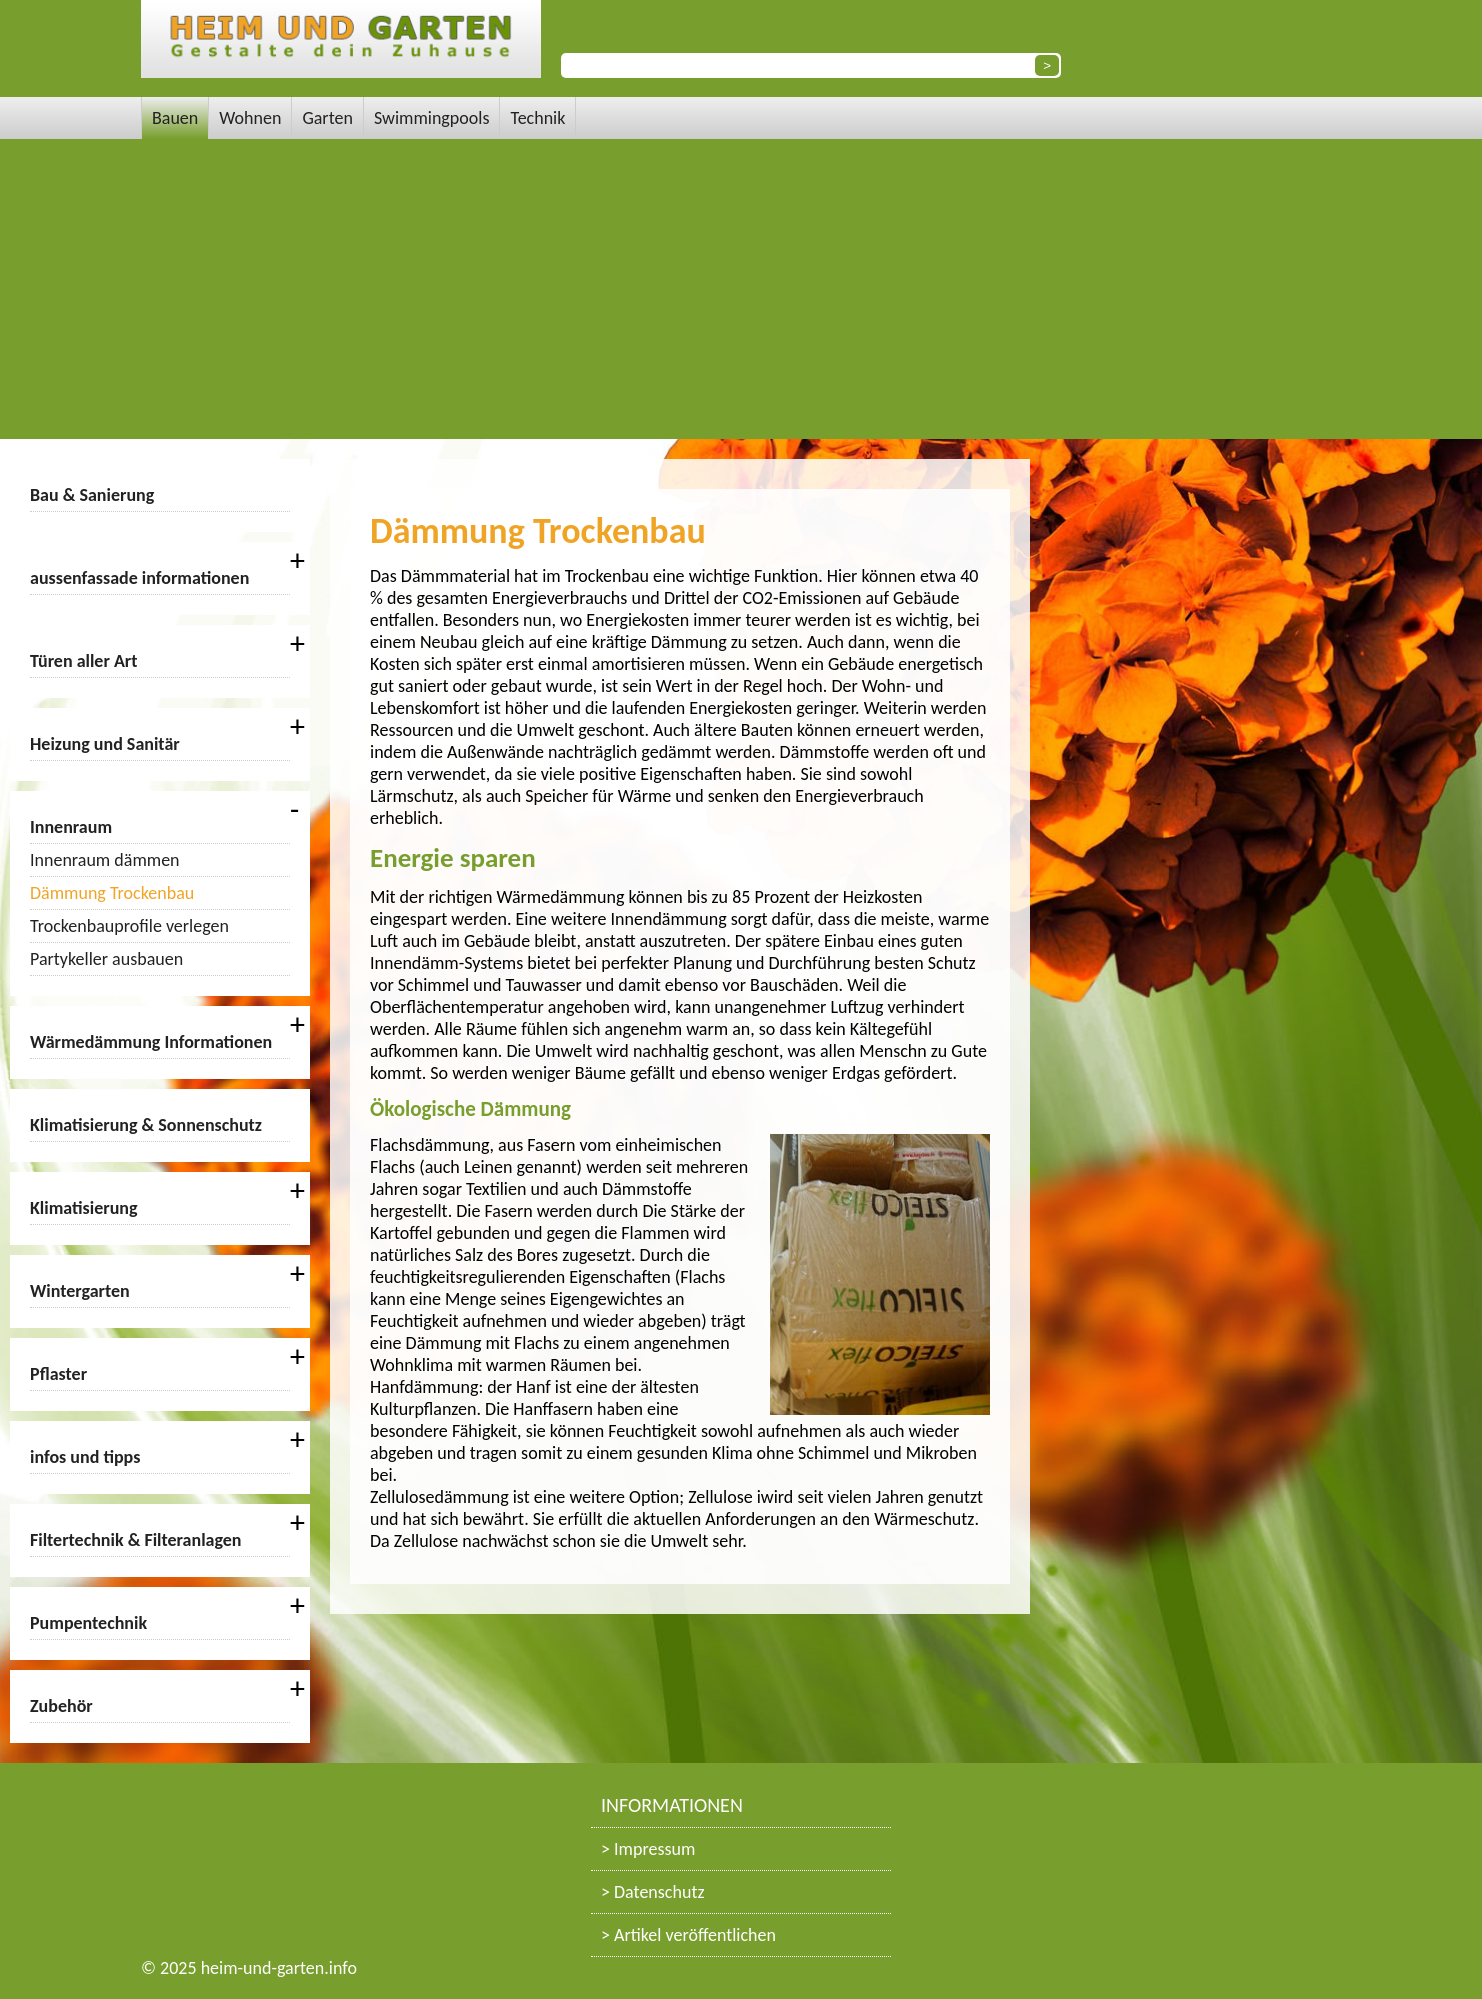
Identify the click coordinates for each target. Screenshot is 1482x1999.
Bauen (175, 118)
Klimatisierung (84, 1208)
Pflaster (58, 1374)
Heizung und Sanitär (105, 744)
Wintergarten (80, 1291)
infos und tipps (85, 1457)
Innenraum (71, 827)
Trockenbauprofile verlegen (129, 926)
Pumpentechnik (88, 1623)
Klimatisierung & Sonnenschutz (146, 1125)
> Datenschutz (653, 1892)
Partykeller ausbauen (106, 959)
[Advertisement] (741, 289)
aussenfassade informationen (139, 578)
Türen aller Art (83, 661)
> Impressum (648, 1849)
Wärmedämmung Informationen (151, 1042)
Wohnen (250, 118)
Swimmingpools (432, 118)
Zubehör (61, 1706)
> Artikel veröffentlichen (688, 1935)
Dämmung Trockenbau (112, 893)
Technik (537, 118)
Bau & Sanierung (92, 495)
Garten (327, 118)
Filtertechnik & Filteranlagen (136, 1540)
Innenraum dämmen (105, 860)
